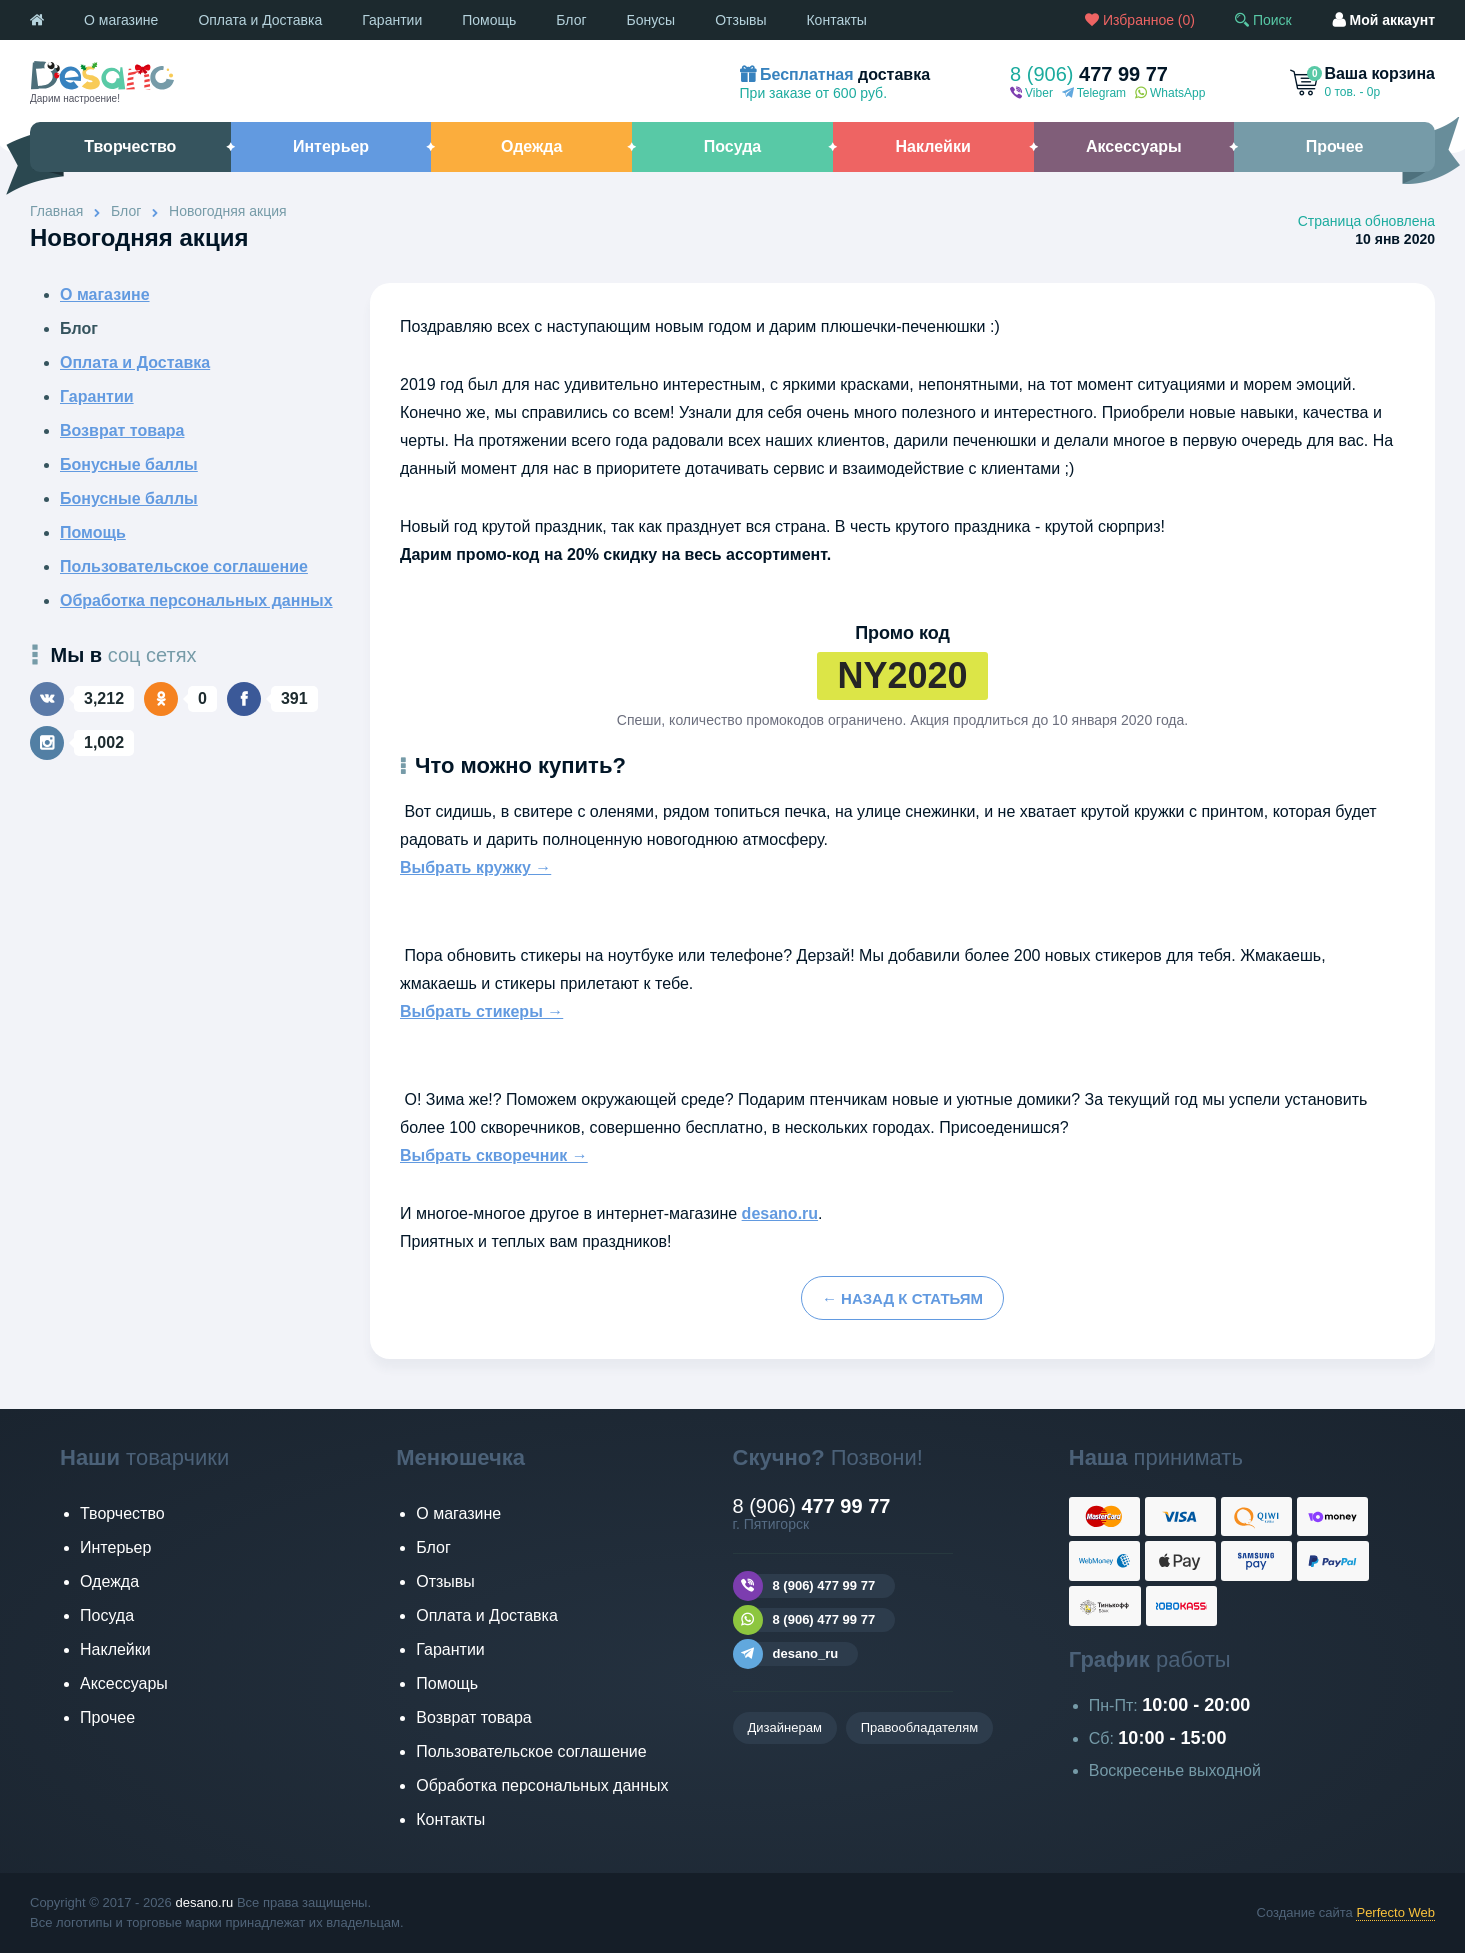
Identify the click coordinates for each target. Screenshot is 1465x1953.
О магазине (121, 20)
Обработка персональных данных (196, 600)
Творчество (122, 1513)
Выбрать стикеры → (481, 1011)
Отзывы (740, 20)
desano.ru (780, 1213)
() (1140, 20)
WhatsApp (1170, 93)
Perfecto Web (1395, 1912)
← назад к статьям (902, 1298)
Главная (56, 211)
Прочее (107, 1717)
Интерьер (115, 1547)
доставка (835, 74)
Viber (1031, 93)
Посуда (107, 1615)
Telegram (1094, 93)
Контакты (836, 20)
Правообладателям (919, 1727)
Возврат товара (122, 430)
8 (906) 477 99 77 (804, 1586)
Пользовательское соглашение (184, 566)
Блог (571, 20)
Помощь (489, 20)
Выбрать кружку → (475, 867)
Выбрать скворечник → (494, 1155)
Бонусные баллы (129, 464)
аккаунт (1383, 20)
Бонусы (651, 20)
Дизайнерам (785, 1727)
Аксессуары (124, 1683)
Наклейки (115, 1649)
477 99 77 (1089, 74)
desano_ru (786, 1654)
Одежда (109, 1581)
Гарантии (392, 20)
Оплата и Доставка (260, 20)
